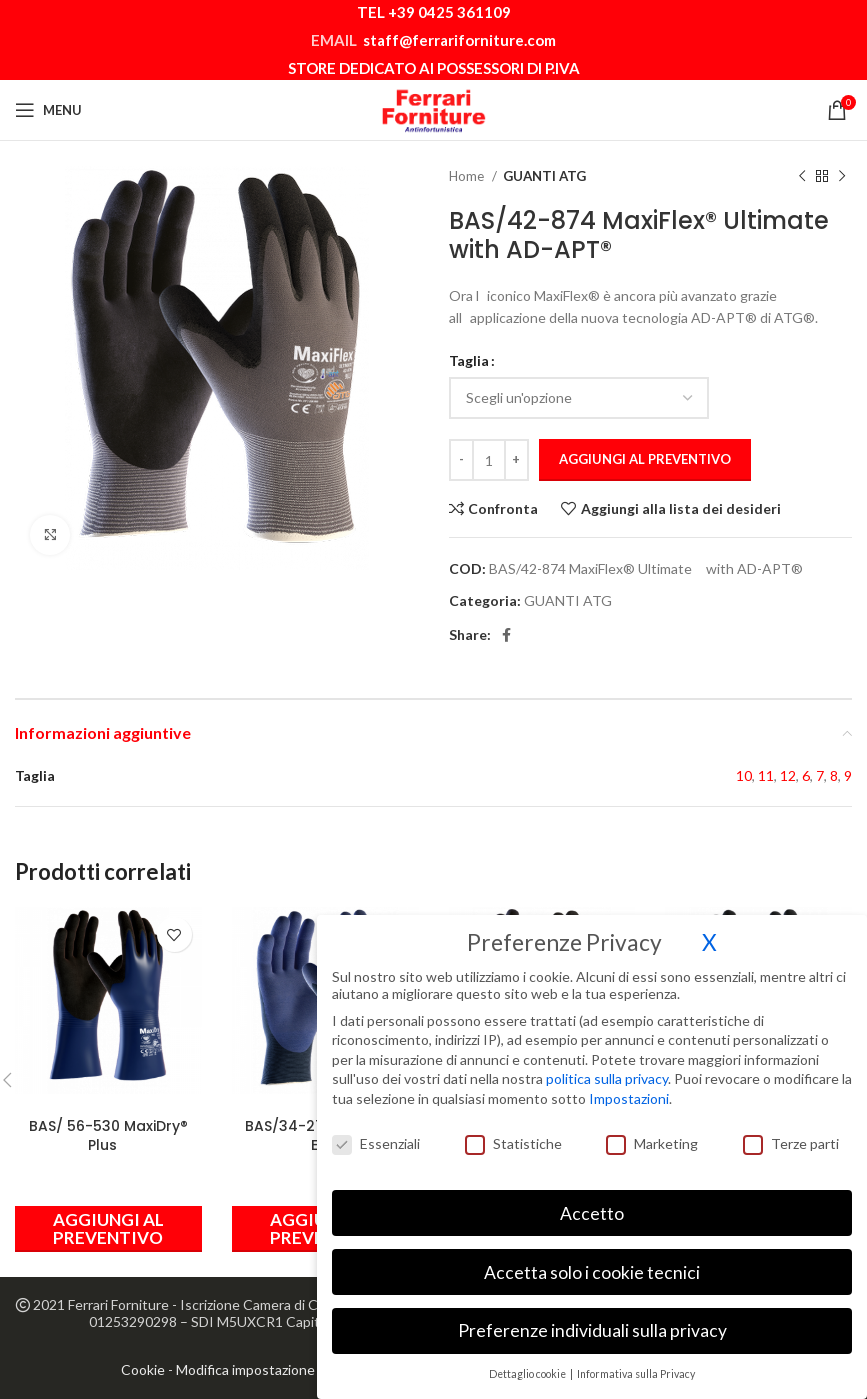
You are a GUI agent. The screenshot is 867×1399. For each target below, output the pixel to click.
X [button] (709, 925)
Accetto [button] (592, 1196)
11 (766, 775)
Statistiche (513, 1126)
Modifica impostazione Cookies (272, 1369)
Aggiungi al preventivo (645, 459)
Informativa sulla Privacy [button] (636, 1358)
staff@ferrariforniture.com (459, 40)
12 (788, 775)
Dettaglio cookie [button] (528, 1358)
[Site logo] (434, 108)
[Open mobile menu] (48, 110)
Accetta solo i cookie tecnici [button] (592, 1255)
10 (744, 775)
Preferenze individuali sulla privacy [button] (592, 1314)
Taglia (469, 360)
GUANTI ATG (544, 176)
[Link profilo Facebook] (506, 635)
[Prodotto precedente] (802, 177)
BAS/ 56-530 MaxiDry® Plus (108, 1136)
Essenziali (376, 1126)
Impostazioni (629, 1082)
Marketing (652, 1126)
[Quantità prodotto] (489, 460)
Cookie (143, 1369)
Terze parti (791, 1126)
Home (468, 176)
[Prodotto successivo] (842, 177)
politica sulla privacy (607, 1062)
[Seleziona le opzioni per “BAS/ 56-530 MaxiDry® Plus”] (108, 1229)
